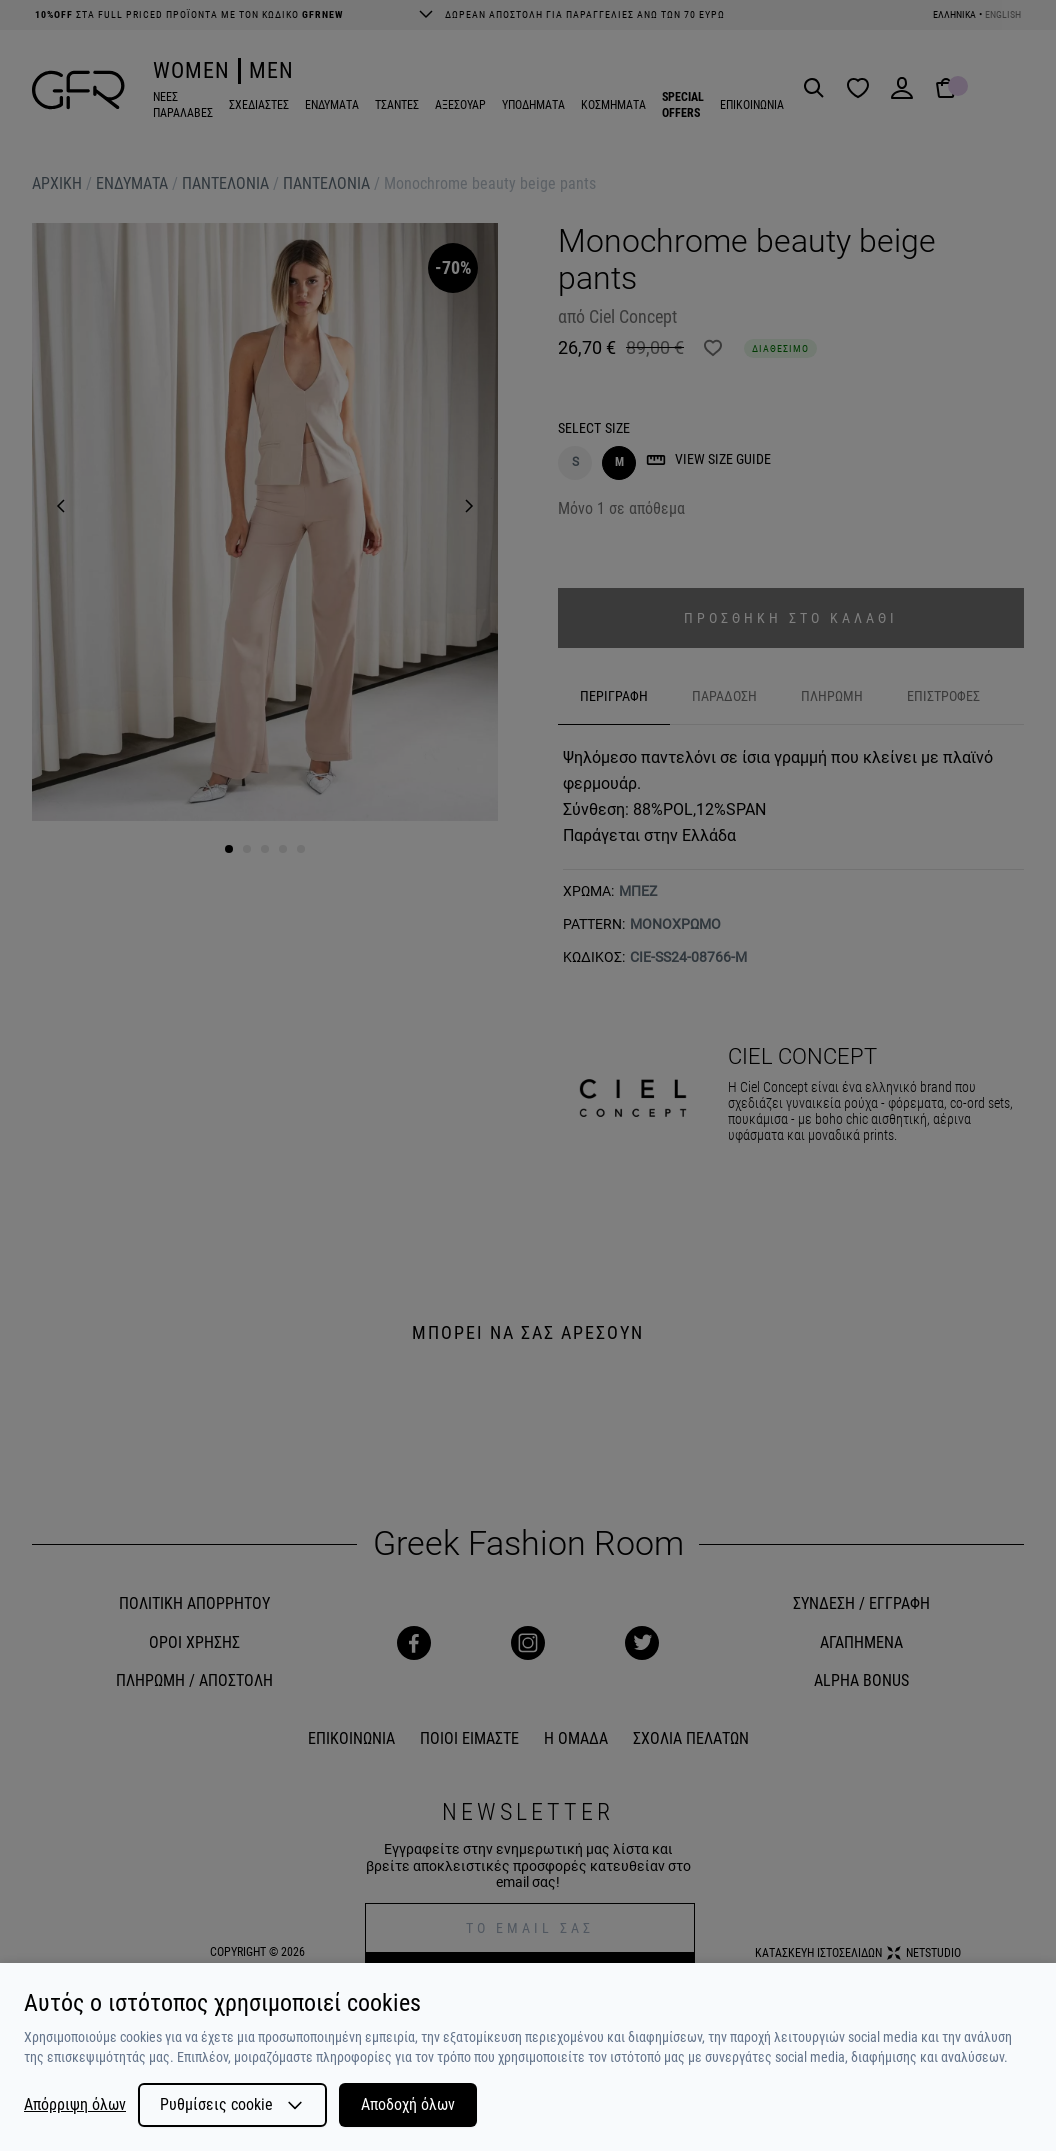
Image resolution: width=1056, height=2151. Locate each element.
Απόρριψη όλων (75, 2105)
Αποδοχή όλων (408, 2104)
